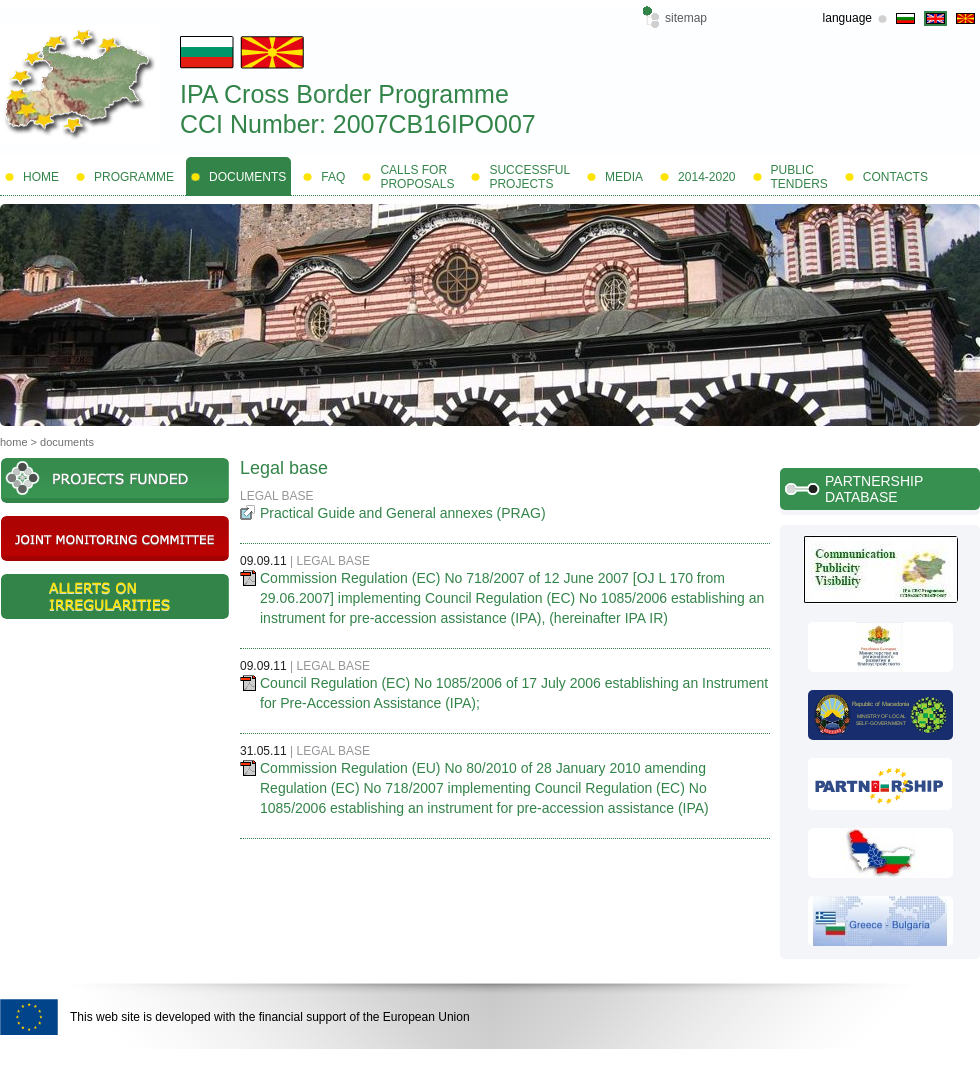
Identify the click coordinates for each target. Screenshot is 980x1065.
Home (14, 442)
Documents (67, 442)
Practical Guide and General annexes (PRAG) (403, 513)
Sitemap (686, 18)
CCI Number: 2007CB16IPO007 (358, 124)
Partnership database (874, 489)
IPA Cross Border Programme (344, 94)
